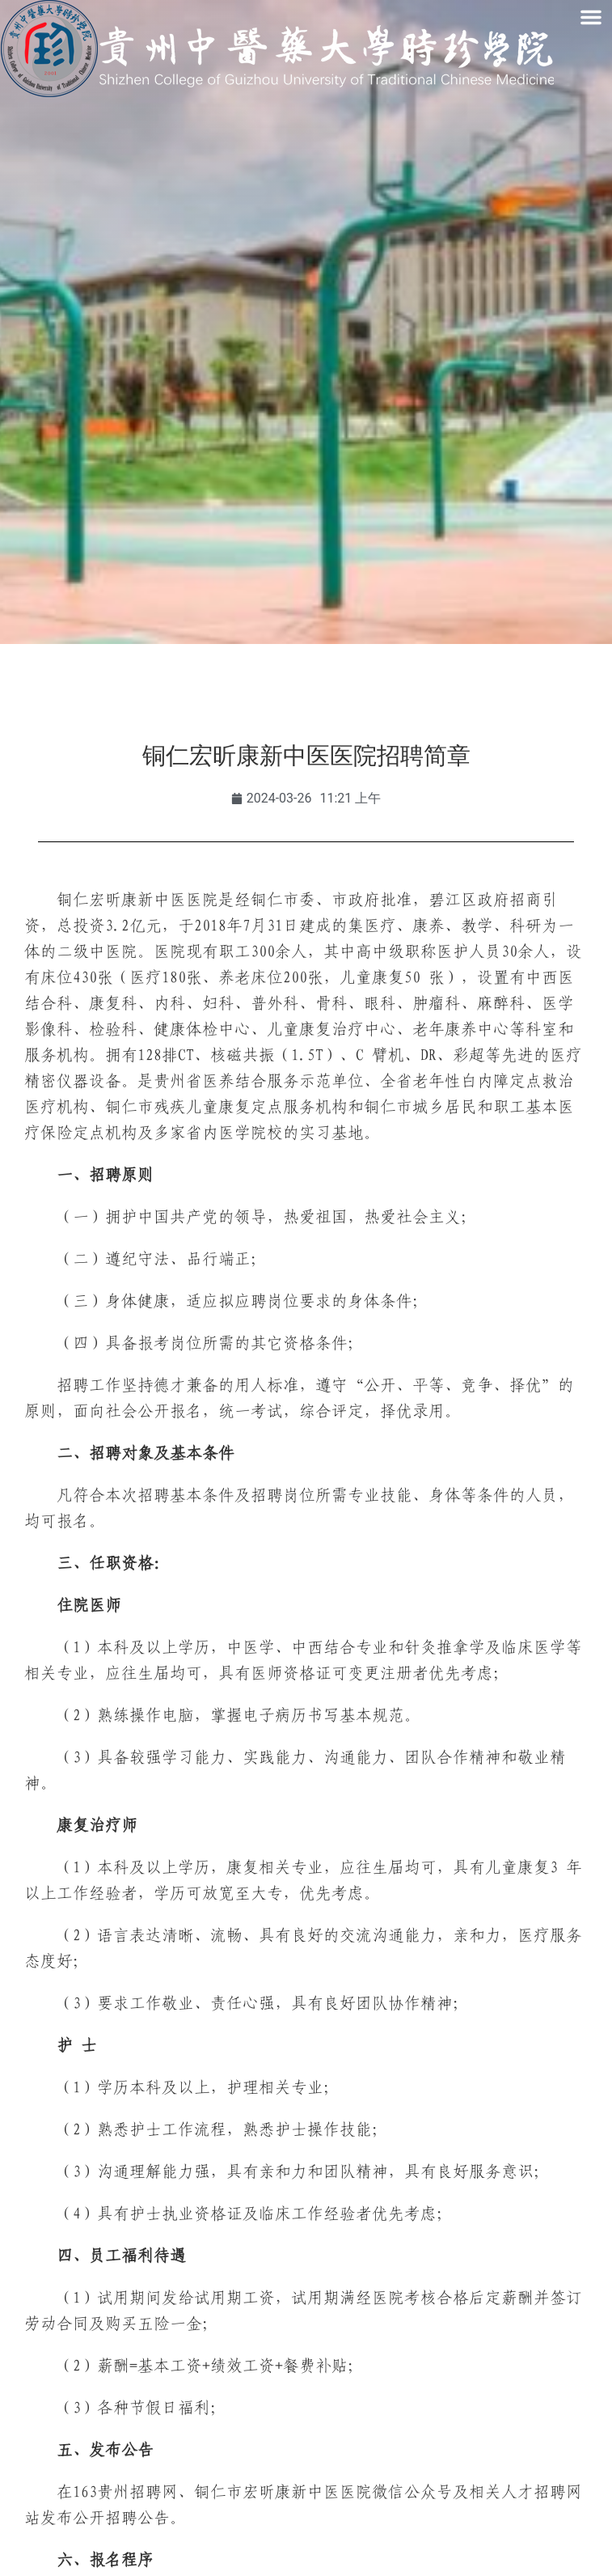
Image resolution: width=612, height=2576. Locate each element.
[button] (591, 17)
